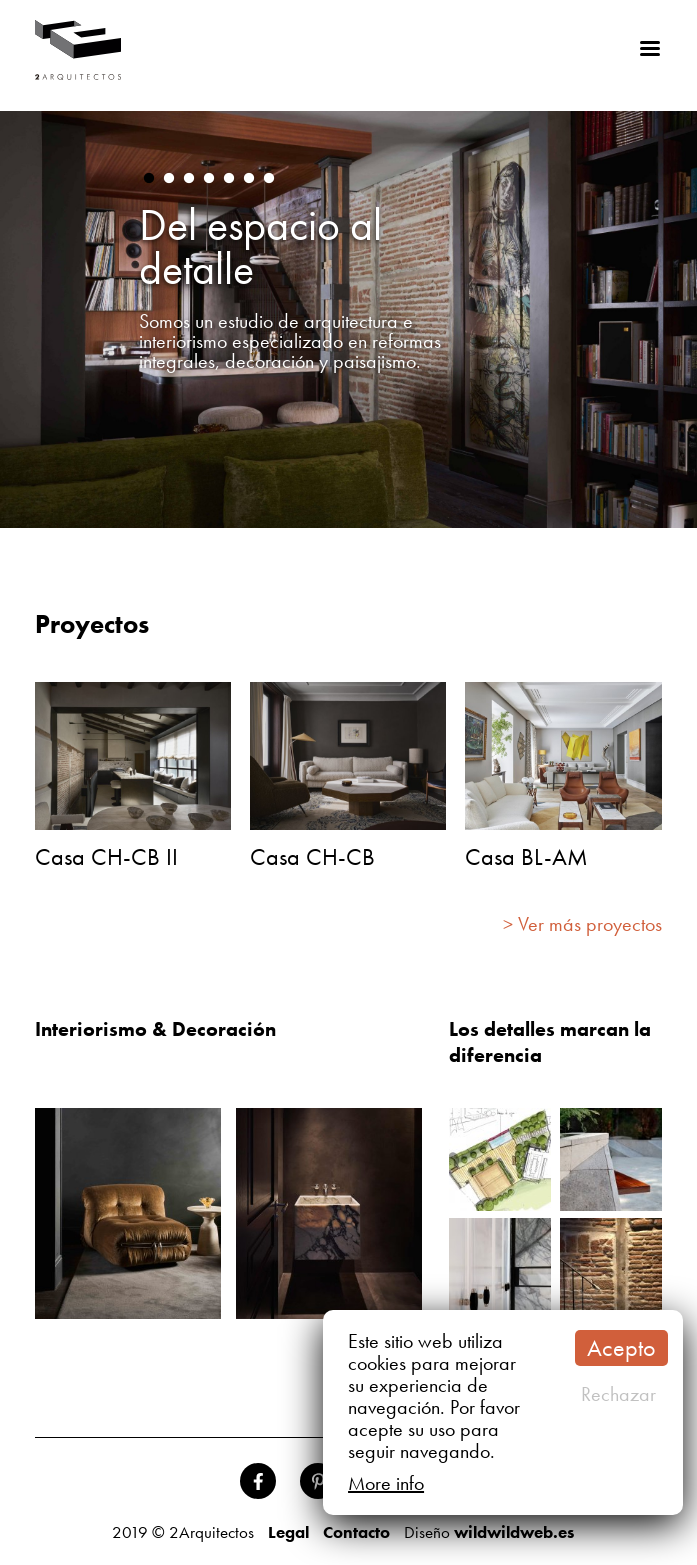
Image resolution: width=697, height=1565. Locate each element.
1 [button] (149, 179)
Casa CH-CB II (106, 857)
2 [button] (169, 179)
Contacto (356, 1532)
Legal (288, 1532)
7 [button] (269, 179)
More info (386, 1483)
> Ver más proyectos (582, 924)
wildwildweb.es (514, 1532)
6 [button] (249, 179)
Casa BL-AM (526, 857)
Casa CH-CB (312, 857)
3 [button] (189, 179)
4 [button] (209, 179)
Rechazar (618, 1394)
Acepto (621, 1347)
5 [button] (229, 179)
